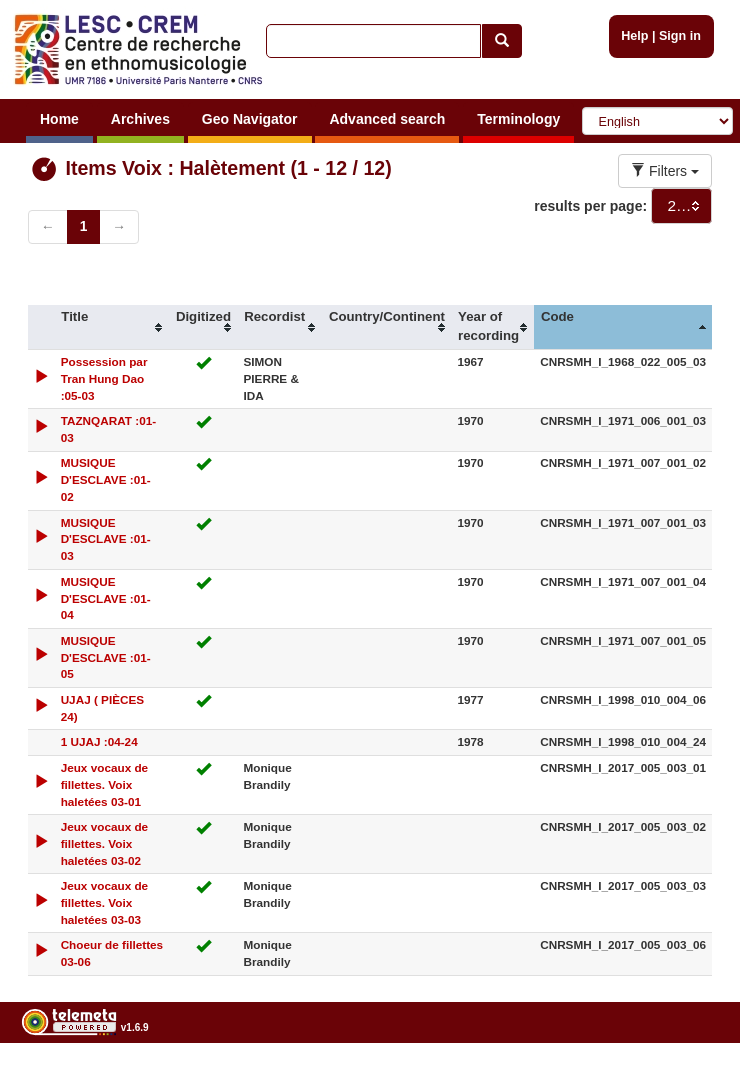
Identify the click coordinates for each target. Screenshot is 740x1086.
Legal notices (690, 1078)
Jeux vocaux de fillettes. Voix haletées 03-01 (105, 784)
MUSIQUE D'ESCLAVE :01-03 (106, 539)
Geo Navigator (250, 119)
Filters (665, 171)
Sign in (680, 36)
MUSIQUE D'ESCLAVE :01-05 (106, 657)
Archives (140, 119)
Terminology (518, 119)
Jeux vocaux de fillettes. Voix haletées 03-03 (105, 902)
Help (634, 36)
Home (59, 119)
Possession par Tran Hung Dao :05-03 (104, 378)
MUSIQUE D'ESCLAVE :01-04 (106, 598)
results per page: (590, 206)
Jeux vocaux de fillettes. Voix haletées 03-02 (105, 843)
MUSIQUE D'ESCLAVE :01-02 (106, 479)
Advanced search (387, 119)
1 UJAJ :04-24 (99, 741)
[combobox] (681, 206)
